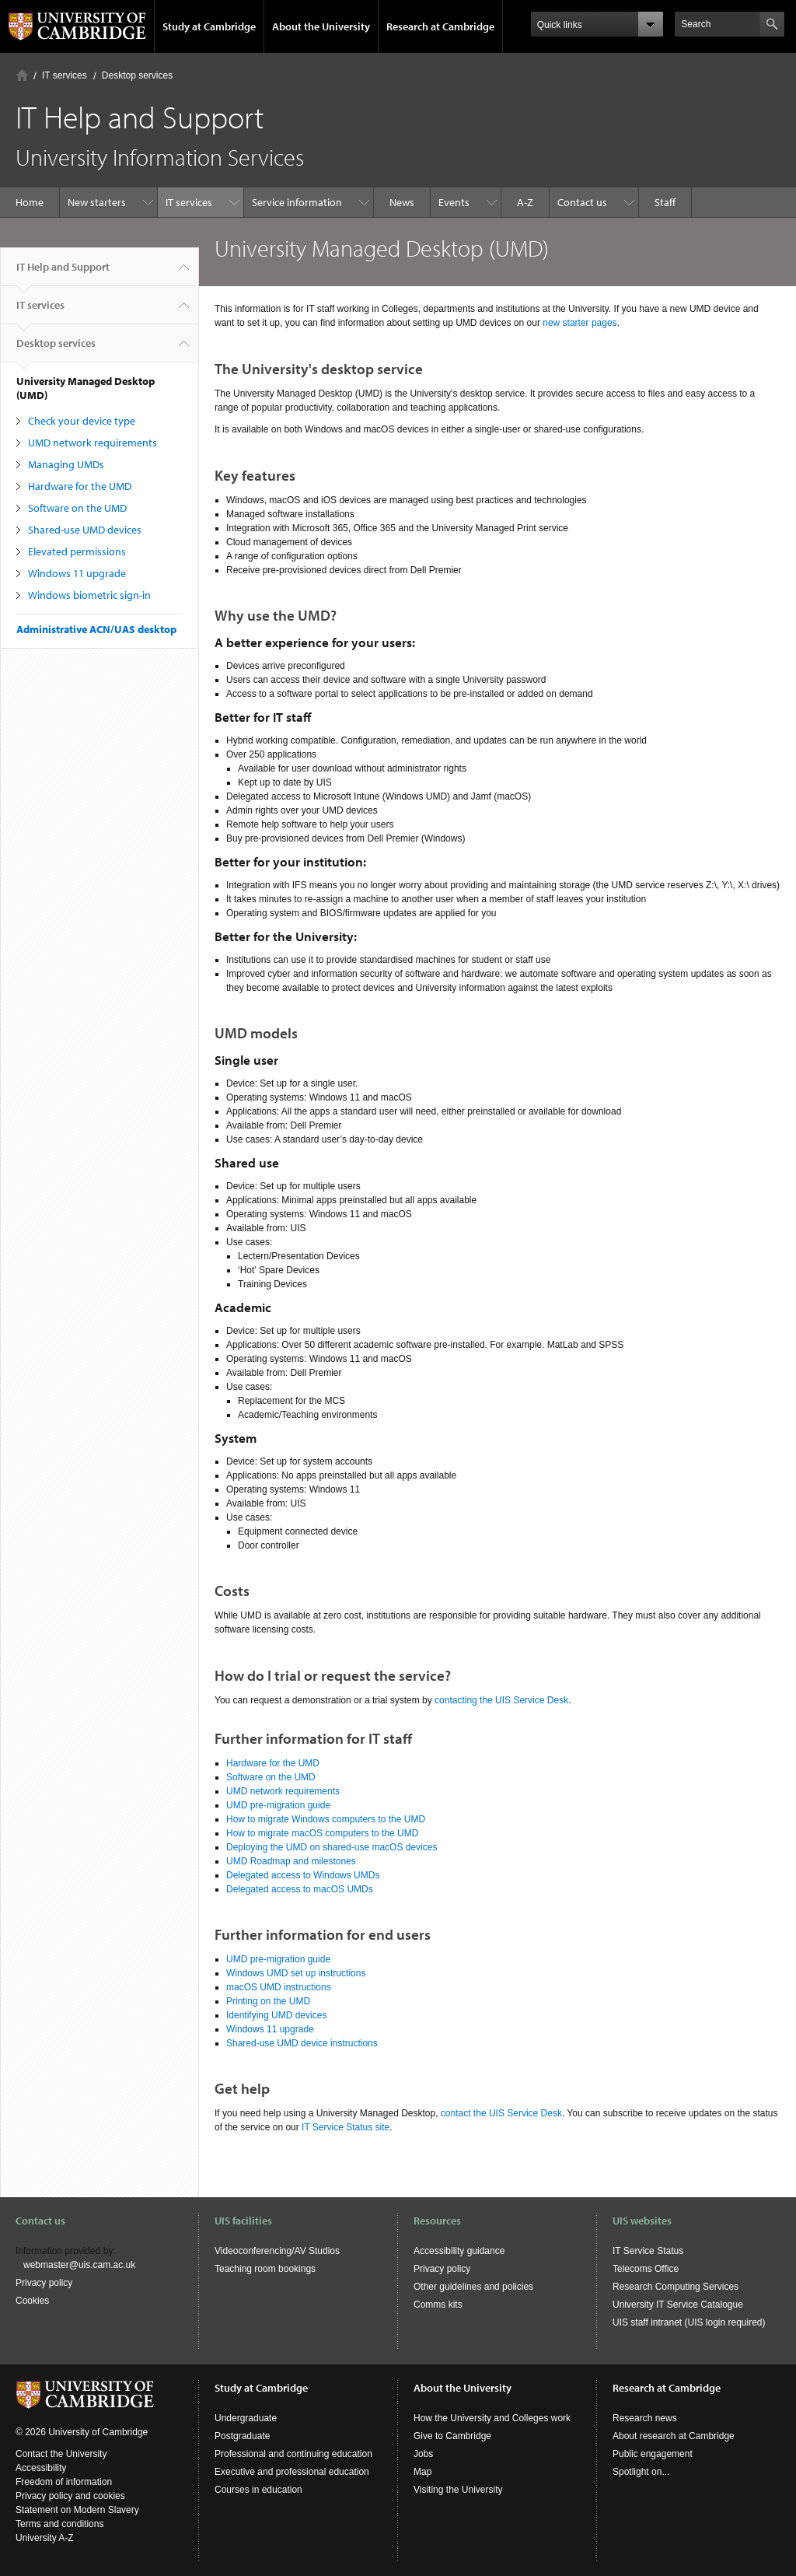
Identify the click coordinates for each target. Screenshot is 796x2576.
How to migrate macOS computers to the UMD (325, 1833)
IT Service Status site (345, 2127)
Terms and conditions (59, 2523)
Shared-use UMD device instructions (302, 2043)
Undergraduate (246, 2418)
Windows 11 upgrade (77, 573)
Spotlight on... (641, 2471)
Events (454, 202)
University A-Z (45, 2537)
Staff (665, 202)
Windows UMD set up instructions (295, 1973)
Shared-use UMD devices (84, 530)
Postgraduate (242, 2436)
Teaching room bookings (265, 2268)
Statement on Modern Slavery (77, 2509)
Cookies (32, 2300)
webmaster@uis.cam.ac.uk (79, 2264)
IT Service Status (648, 2250)
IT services (64, 75)
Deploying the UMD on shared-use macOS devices (333, 1847)
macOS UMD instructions (278, 1987)
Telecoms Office (646, 2268)
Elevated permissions (77, 551)
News (401, 202)
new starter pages (579, 322)
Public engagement (653, 2453)
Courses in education (258, 2489)
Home (22, 75)
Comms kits (438, 2304)
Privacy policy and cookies (70, 2495)
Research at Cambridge (440, 26)
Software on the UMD (77, 508)
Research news (645, 2418)
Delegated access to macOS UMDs (299, 1889)
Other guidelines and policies (473, 2286)
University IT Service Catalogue (678, 2304)
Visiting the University (458, 2489)
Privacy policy (44, 2282)
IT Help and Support (63, 273)
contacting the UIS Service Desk (501, 1700)
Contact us (582, 202)
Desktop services (137, 75)
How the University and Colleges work (492, 2418)
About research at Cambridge (674, 2436)
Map (422, 2471)
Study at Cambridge (209, 26)
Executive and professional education (292, 2471)
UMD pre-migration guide (278, 1805)
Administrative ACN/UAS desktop (96, 629)
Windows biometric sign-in (89, 595)
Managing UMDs (66, 464)
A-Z (525, 202)
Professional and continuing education (293, 2453)
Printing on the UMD (268, 2001)
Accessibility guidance (459, 2250)
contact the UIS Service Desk (501, 2113)
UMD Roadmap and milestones (291, 1861)
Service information (297, 202)
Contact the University (61, 2453)
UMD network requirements (92, 443)
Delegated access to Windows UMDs (302, 1875)
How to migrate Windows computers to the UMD (327, 1819)
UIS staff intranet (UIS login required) (689, 2322)
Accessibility (41, 2467)
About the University (321, 26)
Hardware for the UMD (79, 486)
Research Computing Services (675, 2286)
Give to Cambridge (452, 2436)
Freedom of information (64, 2481)
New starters (97, 202)
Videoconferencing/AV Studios (277, 2250)
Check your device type (81, 421)
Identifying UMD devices (276, 2015)
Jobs (423, 2453)
